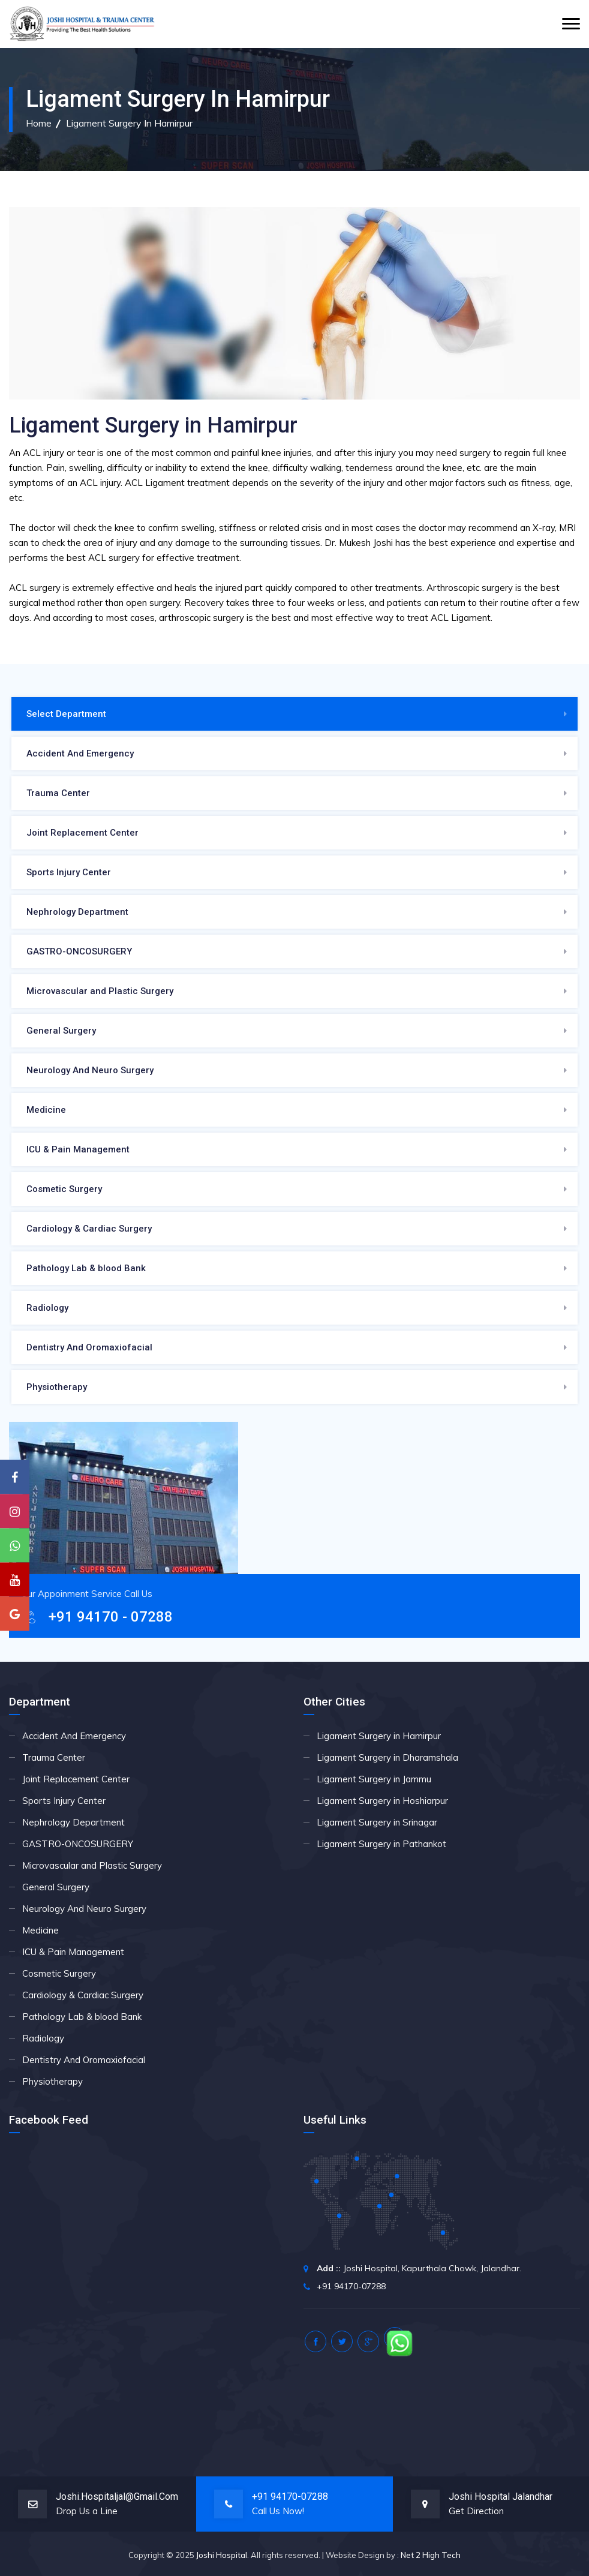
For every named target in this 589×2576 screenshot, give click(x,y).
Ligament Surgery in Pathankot (381, 1844)
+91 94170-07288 (290, 2496)
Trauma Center (58, 793)
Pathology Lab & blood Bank (86, 1268)
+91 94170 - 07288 (111, 1616)
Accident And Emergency (80, 753)
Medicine (46, 1109)
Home (39, 123)
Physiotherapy (56, 1387)
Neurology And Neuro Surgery (90, 1070)
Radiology (47, 1307)
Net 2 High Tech (431, 2555)
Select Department (66, 713)
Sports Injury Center (68, 872)
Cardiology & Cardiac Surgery (89, 1228)
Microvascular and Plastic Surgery (99, 991)
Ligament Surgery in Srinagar (377, 1822)
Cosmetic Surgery (64, 1189)
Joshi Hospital (221, 2555)
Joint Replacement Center (82, 832)
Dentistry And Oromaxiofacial (89, 1347)
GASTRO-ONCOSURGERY (79, 951)
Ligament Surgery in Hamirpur (129, 123)
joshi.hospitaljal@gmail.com (117, 2496)
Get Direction (476, 2511)
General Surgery (61, 1030)
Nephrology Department (77, 911)
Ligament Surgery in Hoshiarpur (382, 1800)
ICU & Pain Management (78, 1149)
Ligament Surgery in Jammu (374, 1779)
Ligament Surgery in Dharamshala (387, 1757)
